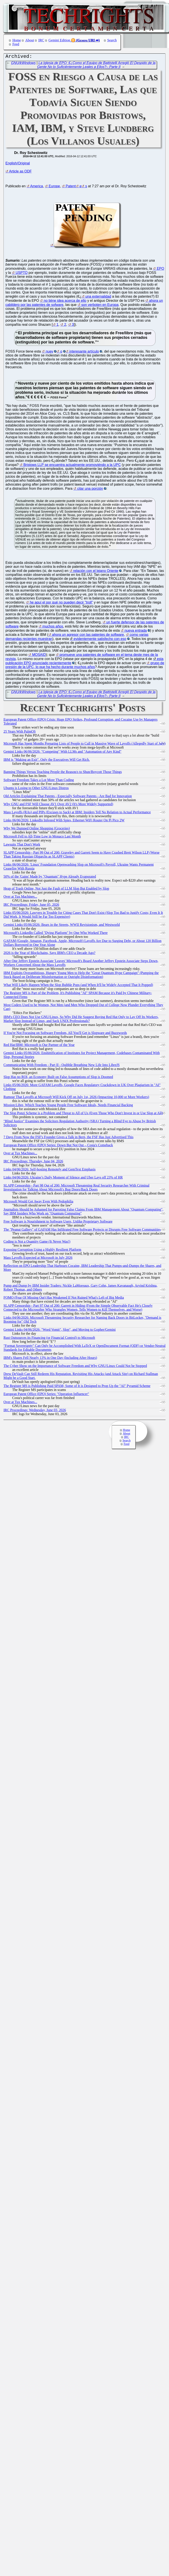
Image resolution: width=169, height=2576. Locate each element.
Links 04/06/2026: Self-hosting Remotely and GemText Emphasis (49, 1170)
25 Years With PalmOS (19, 732)
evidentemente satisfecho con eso (100, 640)
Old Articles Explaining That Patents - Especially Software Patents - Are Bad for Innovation (67, 797)
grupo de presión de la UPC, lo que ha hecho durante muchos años (84, 666)
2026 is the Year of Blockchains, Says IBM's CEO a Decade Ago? (49, 954)
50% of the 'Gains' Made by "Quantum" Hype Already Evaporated (49, 877)
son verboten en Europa (99, 306)
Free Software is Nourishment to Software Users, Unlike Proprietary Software (57, 1222)
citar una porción (90, 489)
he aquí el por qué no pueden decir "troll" (61, 603)
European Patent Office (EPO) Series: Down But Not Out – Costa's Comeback (58, 1146)
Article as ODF (20, 172)
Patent (71, 187)
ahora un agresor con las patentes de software (88, 636)
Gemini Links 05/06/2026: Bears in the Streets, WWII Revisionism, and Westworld (61, 926)
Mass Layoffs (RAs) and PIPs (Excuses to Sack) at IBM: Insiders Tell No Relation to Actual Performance (77, 813)
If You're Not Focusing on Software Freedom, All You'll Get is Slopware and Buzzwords (65, 1034)
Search (112, 40)
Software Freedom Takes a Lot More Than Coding (38, 781)
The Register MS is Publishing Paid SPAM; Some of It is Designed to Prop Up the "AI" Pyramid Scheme (76, 1387)
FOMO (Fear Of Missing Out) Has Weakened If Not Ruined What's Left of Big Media (63, 1298)
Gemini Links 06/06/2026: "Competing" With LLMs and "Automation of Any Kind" (62, 752)
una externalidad (98, 297)
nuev (49, 352)
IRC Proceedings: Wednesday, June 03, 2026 (34, 1411)
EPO (160, 269)
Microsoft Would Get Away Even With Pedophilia (38, 1202)
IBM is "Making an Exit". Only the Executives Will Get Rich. (46, 761)
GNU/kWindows (23, 64)
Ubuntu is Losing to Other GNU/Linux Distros (36, 789)
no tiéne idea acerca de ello (65, 302)
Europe (54, 187)
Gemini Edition (59, 40)
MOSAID (39, 656)
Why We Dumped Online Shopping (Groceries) (36, 829)
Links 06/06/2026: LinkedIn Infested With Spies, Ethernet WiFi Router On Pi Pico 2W (64, 821)
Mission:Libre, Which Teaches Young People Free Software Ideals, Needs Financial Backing (68, 1106)
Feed (15, 44)
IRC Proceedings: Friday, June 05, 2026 (31, 906)
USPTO (22, 274)
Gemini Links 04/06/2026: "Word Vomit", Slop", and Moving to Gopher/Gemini (59, 1330)
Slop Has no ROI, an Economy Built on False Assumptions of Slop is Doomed (58, 1078)
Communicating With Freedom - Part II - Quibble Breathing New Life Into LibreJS (61, 1066)
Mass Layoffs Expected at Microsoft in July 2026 (38, 1259)
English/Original (17, 164)
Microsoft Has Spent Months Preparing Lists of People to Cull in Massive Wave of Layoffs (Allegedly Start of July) (84, 744)
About (29, 40)
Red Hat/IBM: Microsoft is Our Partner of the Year (39, 1046)
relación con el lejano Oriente (95, 572)
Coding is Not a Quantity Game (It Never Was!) (36, 1242)
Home (16, 40)
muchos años (52, 627)
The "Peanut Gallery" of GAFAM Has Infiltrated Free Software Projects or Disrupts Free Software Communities (82, 1230)
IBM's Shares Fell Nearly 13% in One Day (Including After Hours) (50, 1359)
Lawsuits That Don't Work (21, 845)
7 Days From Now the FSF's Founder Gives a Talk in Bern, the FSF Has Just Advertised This (68, 1138)
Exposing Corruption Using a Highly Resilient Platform (42, 1250)
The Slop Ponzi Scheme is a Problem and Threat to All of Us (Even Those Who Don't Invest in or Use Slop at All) (83, 1114)
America (36, 187)
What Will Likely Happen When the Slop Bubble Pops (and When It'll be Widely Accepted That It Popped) (78, 986)
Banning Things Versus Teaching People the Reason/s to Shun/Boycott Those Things (62, 773)
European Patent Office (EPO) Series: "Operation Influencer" (46, 1395)
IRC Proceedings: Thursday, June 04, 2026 (33, 1162)
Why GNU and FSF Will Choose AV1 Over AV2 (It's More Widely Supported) (58, 805)
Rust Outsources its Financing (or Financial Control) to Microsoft (49, 1339)
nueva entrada (136, 631)
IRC (41, 40)
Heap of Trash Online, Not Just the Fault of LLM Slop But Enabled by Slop (56, 889)
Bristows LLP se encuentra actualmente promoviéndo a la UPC (72, 466)
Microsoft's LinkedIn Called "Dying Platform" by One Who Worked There (55, 934)
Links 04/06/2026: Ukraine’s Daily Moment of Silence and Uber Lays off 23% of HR (63, 1178)
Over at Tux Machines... (20, 897)
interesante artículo (84, 352)
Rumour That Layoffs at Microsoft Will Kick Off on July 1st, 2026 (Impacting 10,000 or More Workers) (76, 1098)
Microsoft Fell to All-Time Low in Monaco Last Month (42, 837)
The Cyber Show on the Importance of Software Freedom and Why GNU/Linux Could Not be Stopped (75, 1367)
